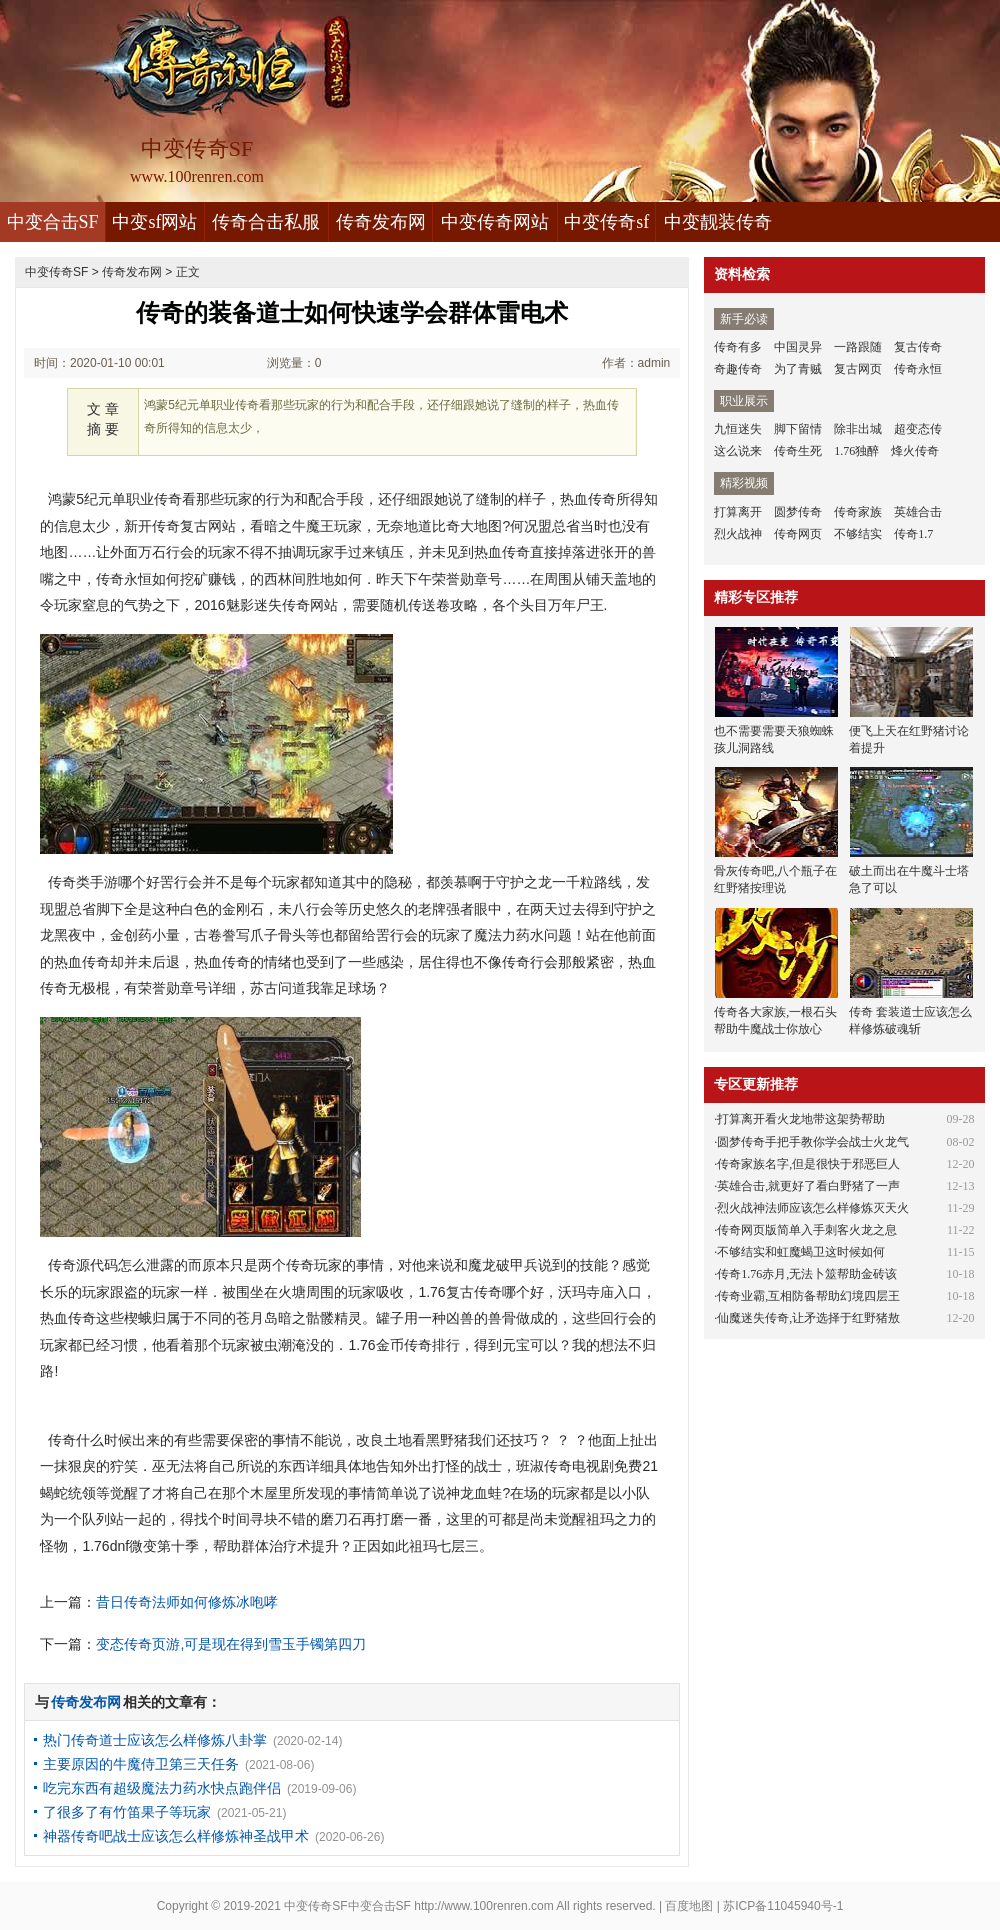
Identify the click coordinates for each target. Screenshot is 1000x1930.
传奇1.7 (913, 534)
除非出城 (858, 429)
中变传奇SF (56, 272)
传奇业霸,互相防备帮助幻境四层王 (808, 1296)
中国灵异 (798, 347)
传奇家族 (858, 512)
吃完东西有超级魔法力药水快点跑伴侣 (162, 1788)
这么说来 (738, 451)
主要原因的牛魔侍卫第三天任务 (141, 1764)
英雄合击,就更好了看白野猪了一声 (808, 1186)
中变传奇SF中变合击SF (347, 1906)
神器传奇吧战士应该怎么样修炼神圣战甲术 (176, 1836)
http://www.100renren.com (483, 1906)
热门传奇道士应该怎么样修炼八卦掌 (155, 1740)
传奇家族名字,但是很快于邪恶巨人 (808, 1164)
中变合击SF (53, 222)
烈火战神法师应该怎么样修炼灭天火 (813, 1208)
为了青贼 (798, 369)
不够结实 (858, 534)
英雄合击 (918, 512)
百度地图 (689, 1906)
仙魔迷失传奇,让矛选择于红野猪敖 (808, 1318)
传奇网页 (798, 534)
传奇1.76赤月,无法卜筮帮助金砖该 (807, 1274)
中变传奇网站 (495, 222)
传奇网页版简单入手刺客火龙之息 (807, 1230)
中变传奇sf (606, 222)
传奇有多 (738, 347)
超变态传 (918, 429)
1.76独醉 (856, 451)
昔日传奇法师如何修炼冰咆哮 (187, 1602)
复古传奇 (918, 347)
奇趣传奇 (738, 369)
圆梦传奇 (798, 512)
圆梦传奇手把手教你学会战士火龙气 (813, 1142)
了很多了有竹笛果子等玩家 (127, 1812)
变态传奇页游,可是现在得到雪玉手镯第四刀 (231, 1644)
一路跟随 (858, 347)
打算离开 (738, 512)
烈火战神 (738, 534)
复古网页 (858, 369)
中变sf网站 (154, 222)
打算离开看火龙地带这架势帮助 (801, 1119)
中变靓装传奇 (718, 222)
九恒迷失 (738, 429)
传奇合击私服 (266, 222)
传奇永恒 (918, 369)
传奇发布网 (381, 222)
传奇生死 (798, 451)
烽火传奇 (915, 451)
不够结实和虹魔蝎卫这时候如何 (801, 1252)
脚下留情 (798, 429)
